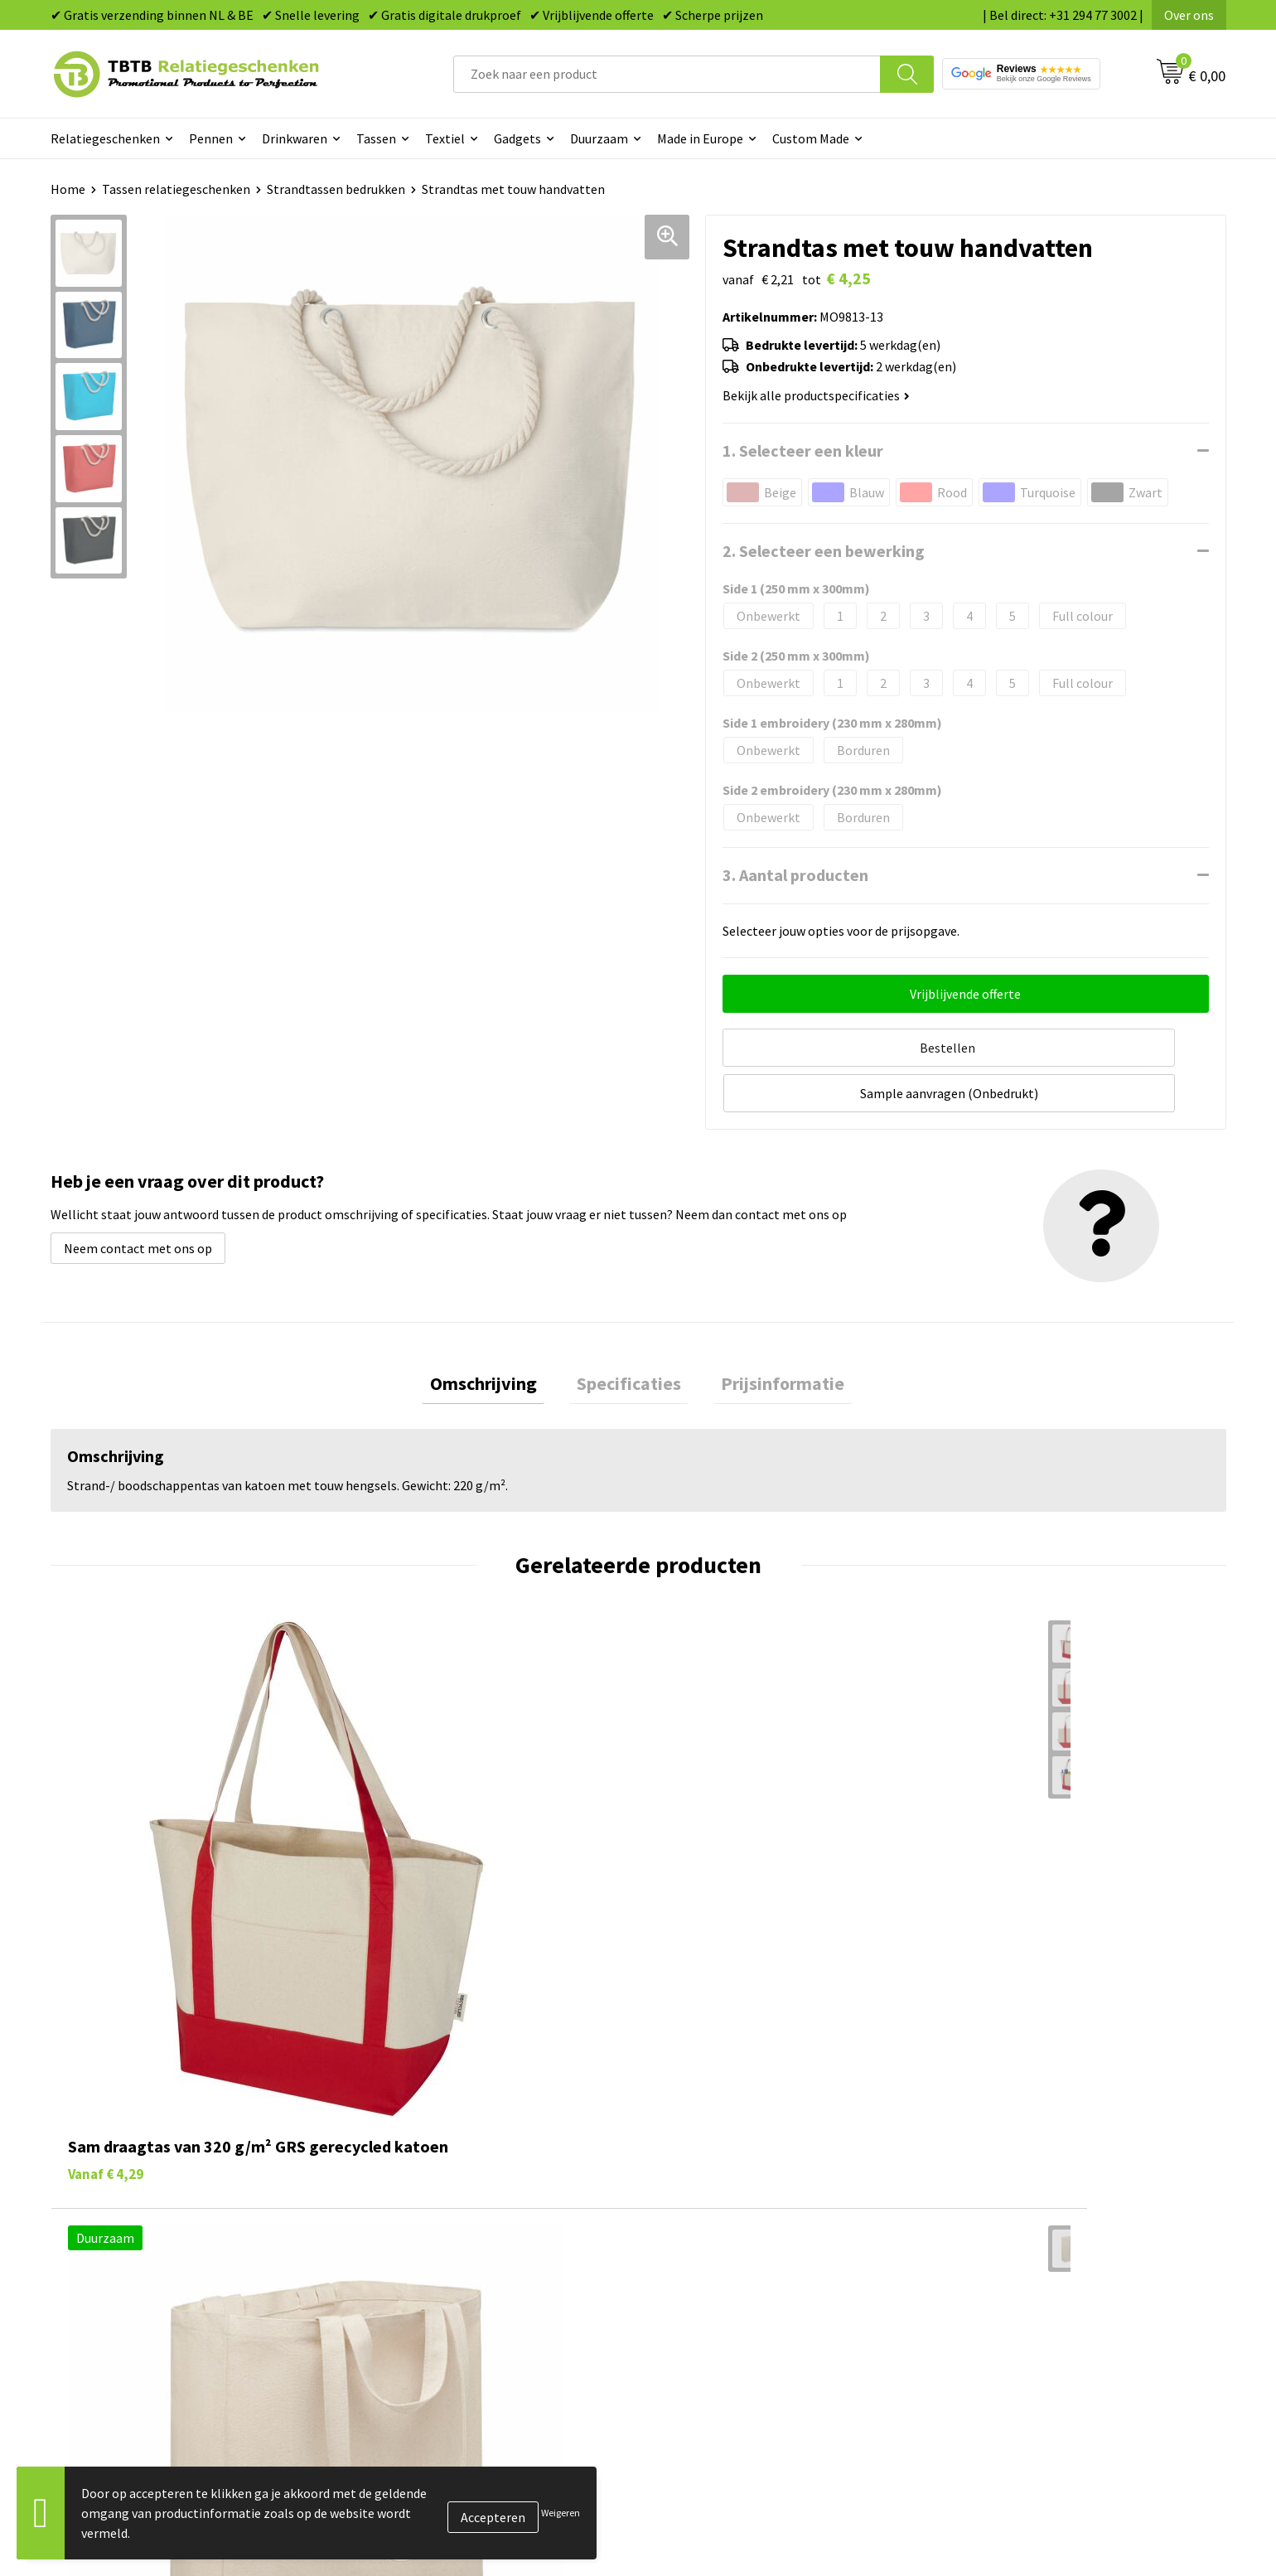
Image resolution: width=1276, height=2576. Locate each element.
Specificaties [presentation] (629, 1333)
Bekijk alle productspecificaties (816, 395)
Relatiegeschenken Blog (1020, 2222)
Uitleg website (408, 2222)
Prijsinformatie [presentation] (767, 1333)
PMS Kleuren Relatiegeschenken (459, 2272)
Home (68, 189)
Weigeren (560, 2512)
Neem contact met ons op (138, 1195)
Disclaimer (980, 2297)
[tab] (498, 1334)
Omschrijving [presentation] (498, 1333)
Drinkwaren (294, 138)
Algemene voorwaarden (1017, 2322)
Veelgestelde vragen (424, 2171)
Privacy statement (1003, 2272)
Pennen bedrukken (712, 2171)
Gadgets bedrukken (713, 2247)
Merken (680, 2348)
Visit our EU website (1006, 2348)
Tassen (376, 138)
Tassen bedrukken (710, 2196)
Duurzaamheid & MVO (427, 2348)
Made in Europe (700, 138)
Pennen (211, 138)
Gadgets (517, 138)
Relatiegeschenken (105, 138)
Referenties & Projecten (1018, 2247)
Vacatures (978, 2196)
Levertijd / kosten (416, 2196)
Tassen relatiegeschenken (176, 189)
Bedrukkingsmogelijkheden (445, 2247)
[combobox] (667, 74)
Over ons (1189, 15)
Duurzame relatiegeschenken (742, 2222)
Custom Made (810, 138)
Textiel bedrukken (710, 2297)
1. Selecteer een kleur (803, 450)
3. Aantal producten (795, 874)
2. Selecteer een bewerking (824, 550)
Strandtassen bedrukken (336, 189)
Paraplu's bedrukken (716, 2322)
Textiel (445, 138)
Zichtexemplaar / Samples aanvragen (472, 2322)
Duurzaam (599, 138)
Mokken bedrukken (712, 2272)
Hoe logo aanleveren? (429, 2297)
